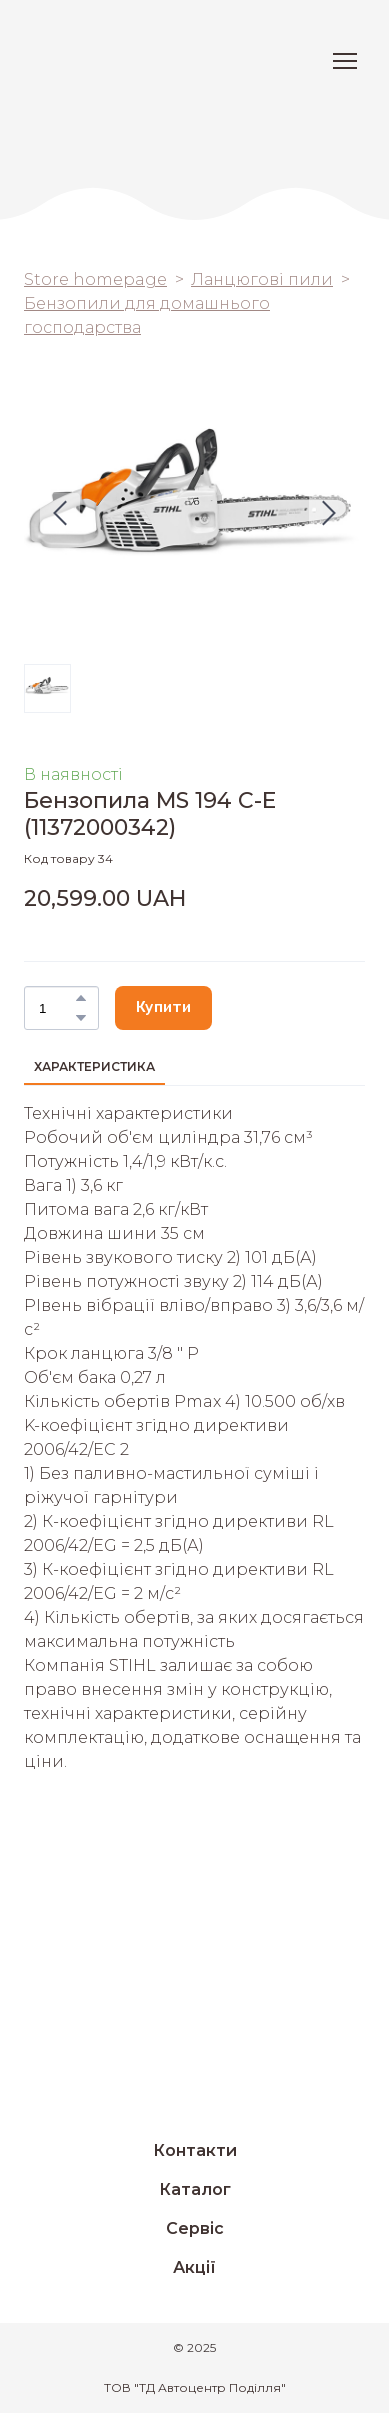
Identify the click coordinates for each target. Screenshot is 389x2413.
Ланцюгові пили (262, 279)
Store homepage (95, 279)
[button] (81, 998)
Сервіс (195, 2228)
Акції (194, 2267)
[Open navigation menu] (345, 61)
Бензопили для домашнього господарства (147, 315)
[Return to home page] (95, 61)
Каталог (195, 2189)
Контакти (195, 2150)
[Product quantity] (56, 1008)
